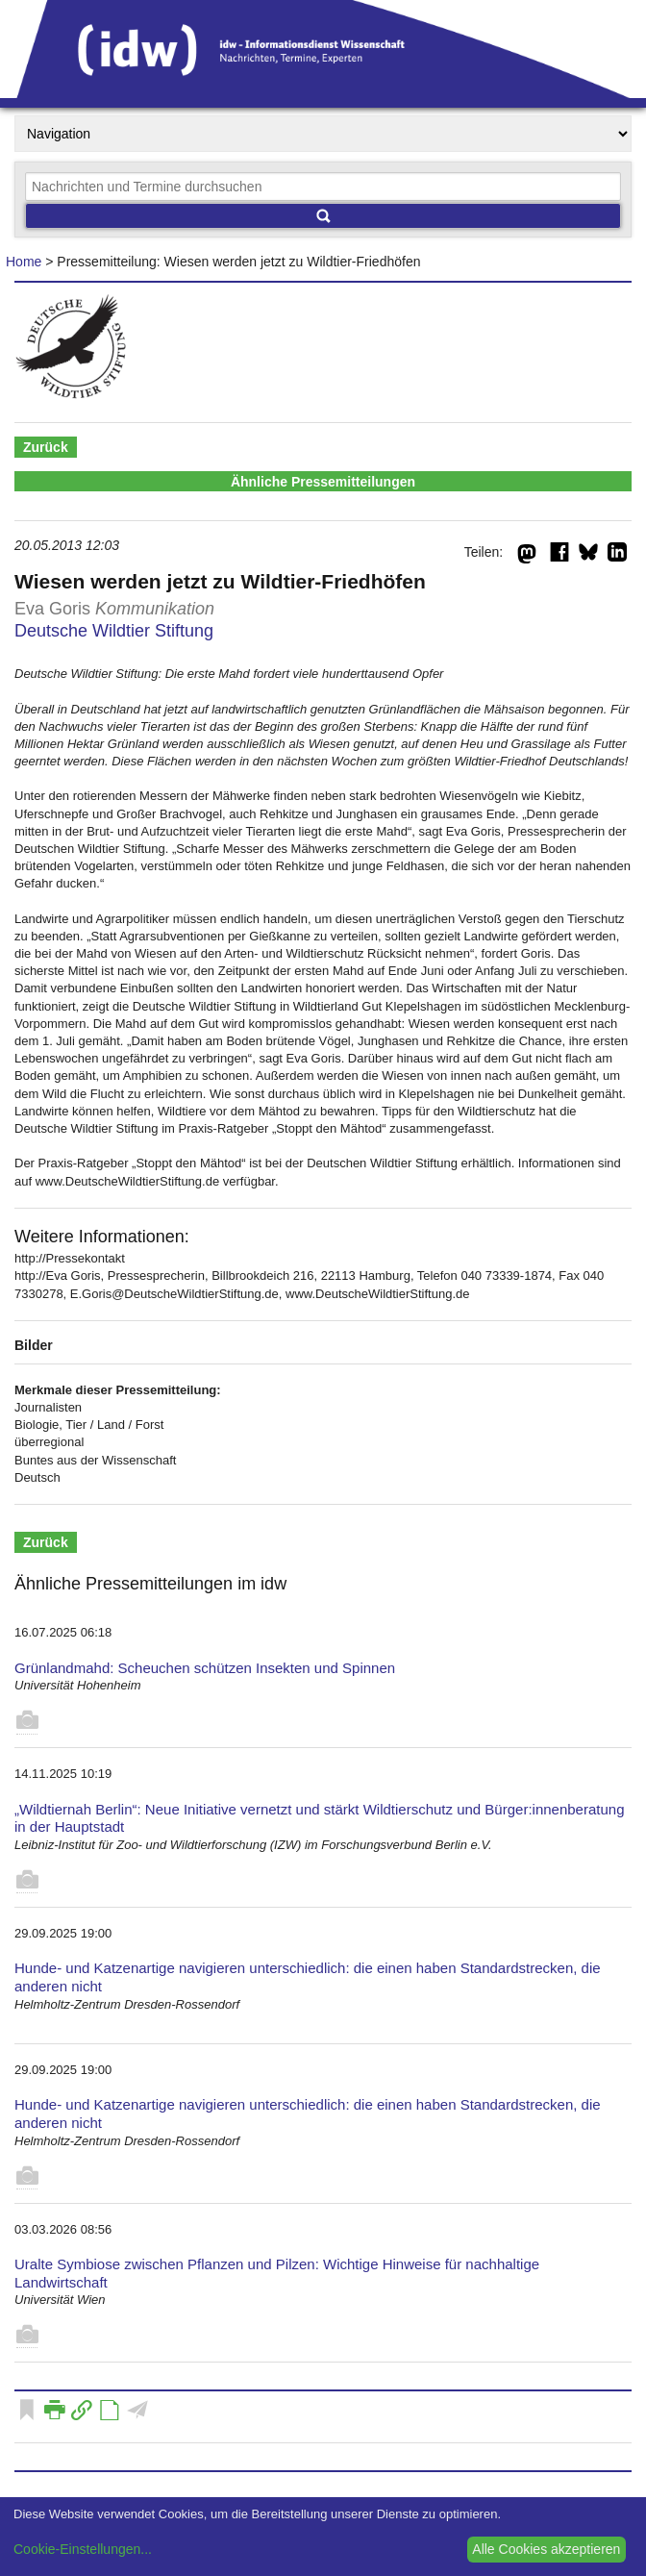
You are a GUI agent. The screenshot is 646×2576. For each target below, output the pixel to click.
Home (23, 261)
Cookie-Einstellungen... (82, 2549)
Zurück (45, 447)
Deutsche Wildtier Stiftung (113, 630)
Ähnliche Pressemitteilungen (323, 481)
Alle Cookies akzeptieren (546, 2549)
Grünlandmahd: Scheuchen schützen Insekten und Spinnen (204, 1668)
